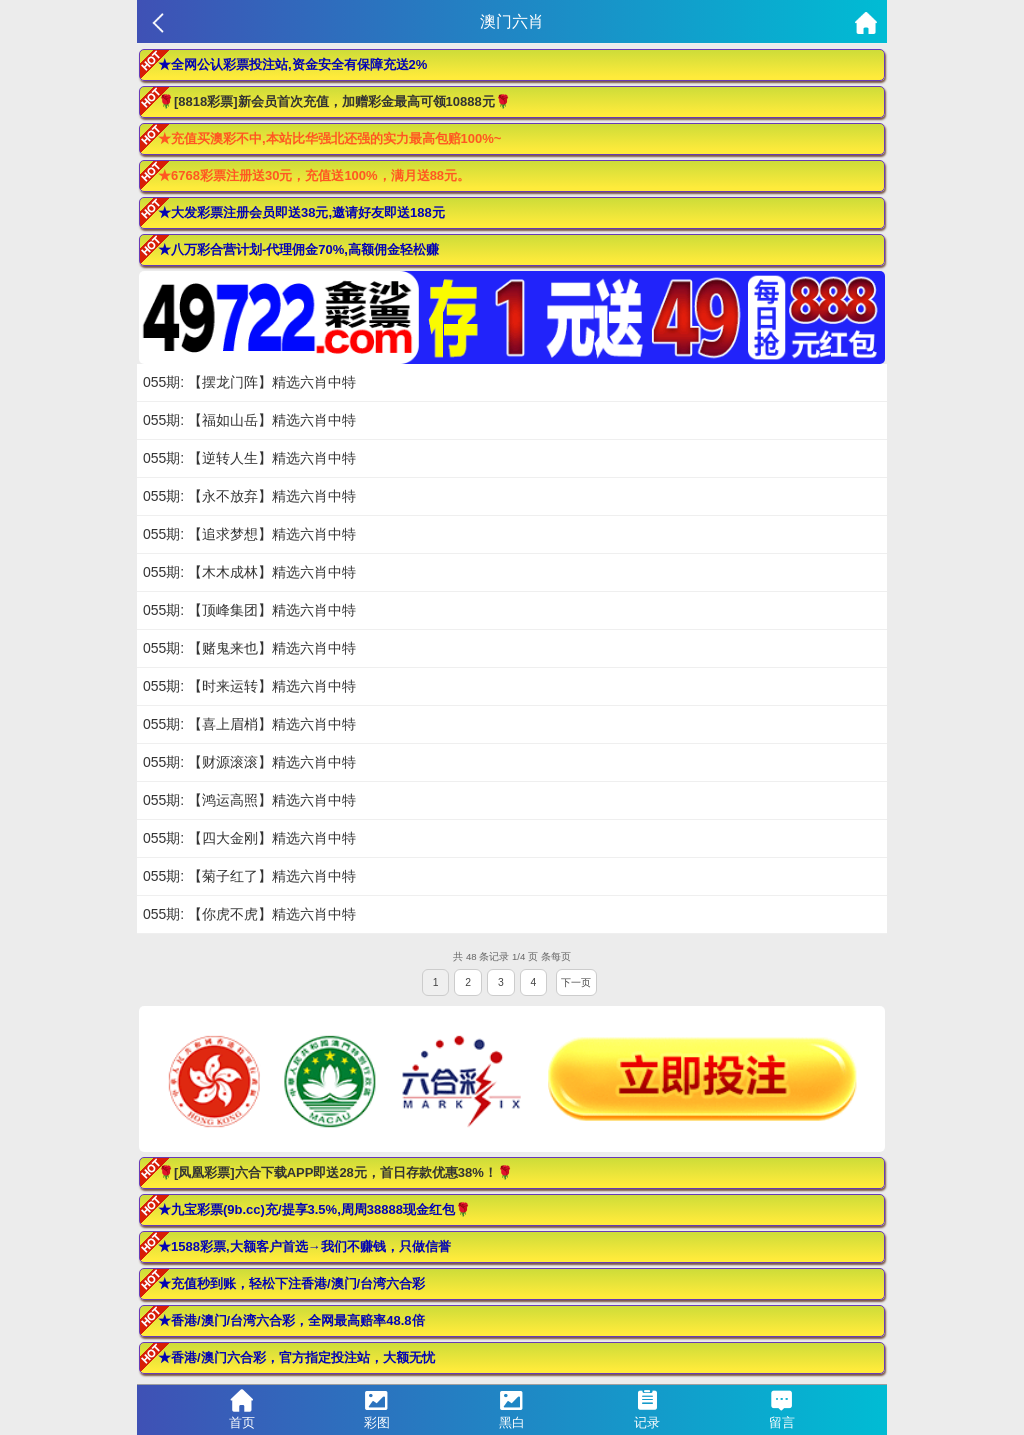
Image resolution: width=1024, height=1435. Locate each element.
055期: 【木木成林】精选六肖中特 (249, 572)
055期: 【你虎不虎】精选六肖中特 (249, 914)
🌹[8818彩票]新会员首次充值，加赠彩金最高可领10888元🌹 (334, 101)
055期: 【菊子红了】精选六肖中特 (249, 876)
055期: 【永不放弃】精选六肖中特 (249, 496)
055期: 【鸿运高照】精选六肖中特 (249, 800)
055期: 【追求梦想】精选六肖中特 (249, 534)
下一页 (576, 982)
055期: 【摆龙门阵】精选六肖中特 (249, 382)
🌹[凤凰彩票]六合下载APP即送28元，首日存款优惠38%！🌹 (335, 1172)
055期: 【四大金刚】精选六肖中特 (249, 838)
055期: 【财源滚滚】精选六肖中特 (249, 762)
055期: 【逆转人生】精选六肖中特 (249, 458)
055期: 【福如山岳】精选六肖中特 (249, 420)
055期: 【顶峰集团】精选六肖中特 (249, 610)
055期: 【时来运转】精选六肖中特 (249, 686)
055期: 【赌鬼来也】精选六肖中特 (249, 648)
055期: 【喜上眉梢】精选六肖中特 (249, 724)
